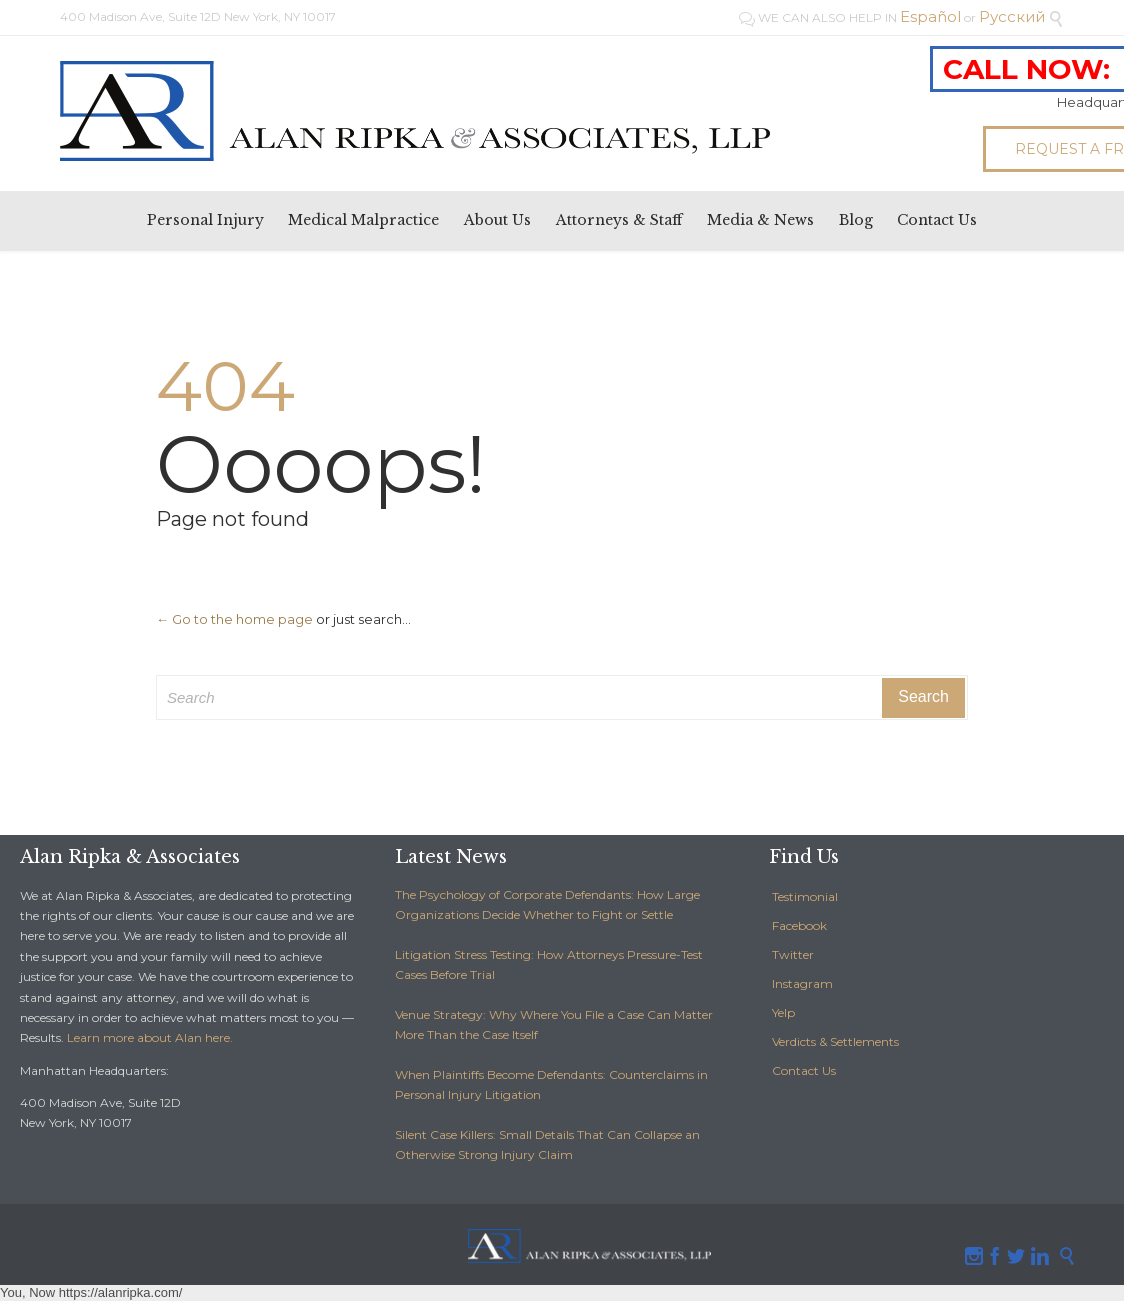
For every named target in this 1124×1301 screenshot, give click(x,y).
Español (930, 16)
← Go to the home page (234, 619)
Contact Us (804, 1070)
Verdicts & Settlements (835, 1041)
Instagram (802, 983)
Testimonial (805, 896)
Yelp (783, 1012)
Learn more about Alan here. (150, 1037)
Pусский (1012, 16)
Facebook (799, 925)
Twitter (793, 954)
